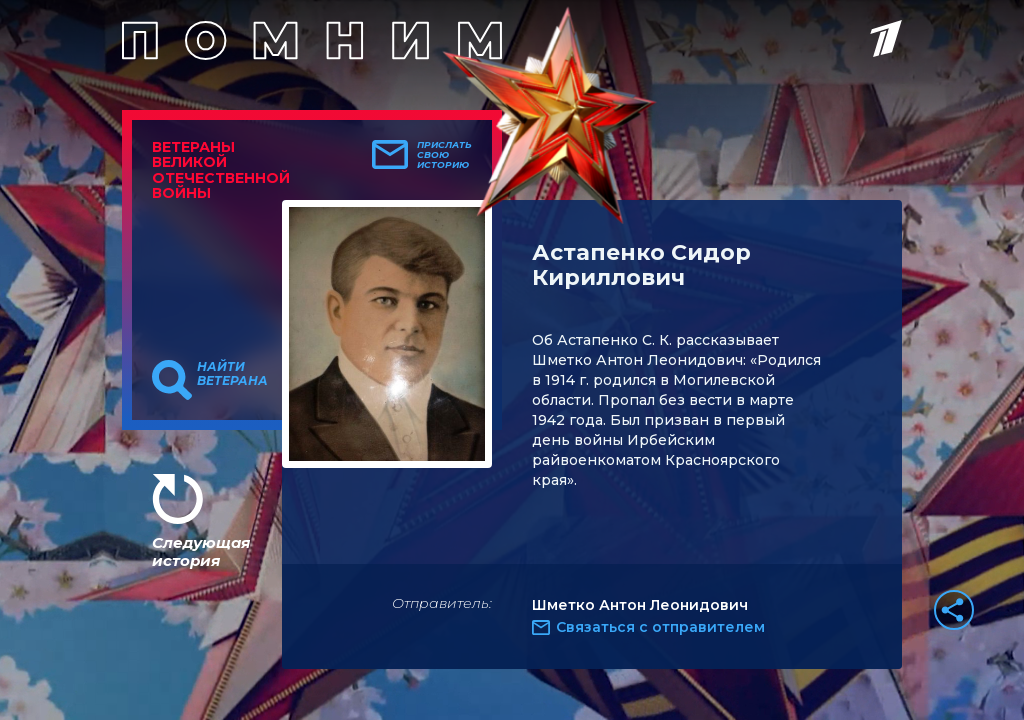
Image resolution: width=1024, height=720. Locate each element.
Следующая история (201, 551)
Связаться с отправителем (660, 627)
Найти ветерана (232, 374)
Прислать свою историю (444, 155)
